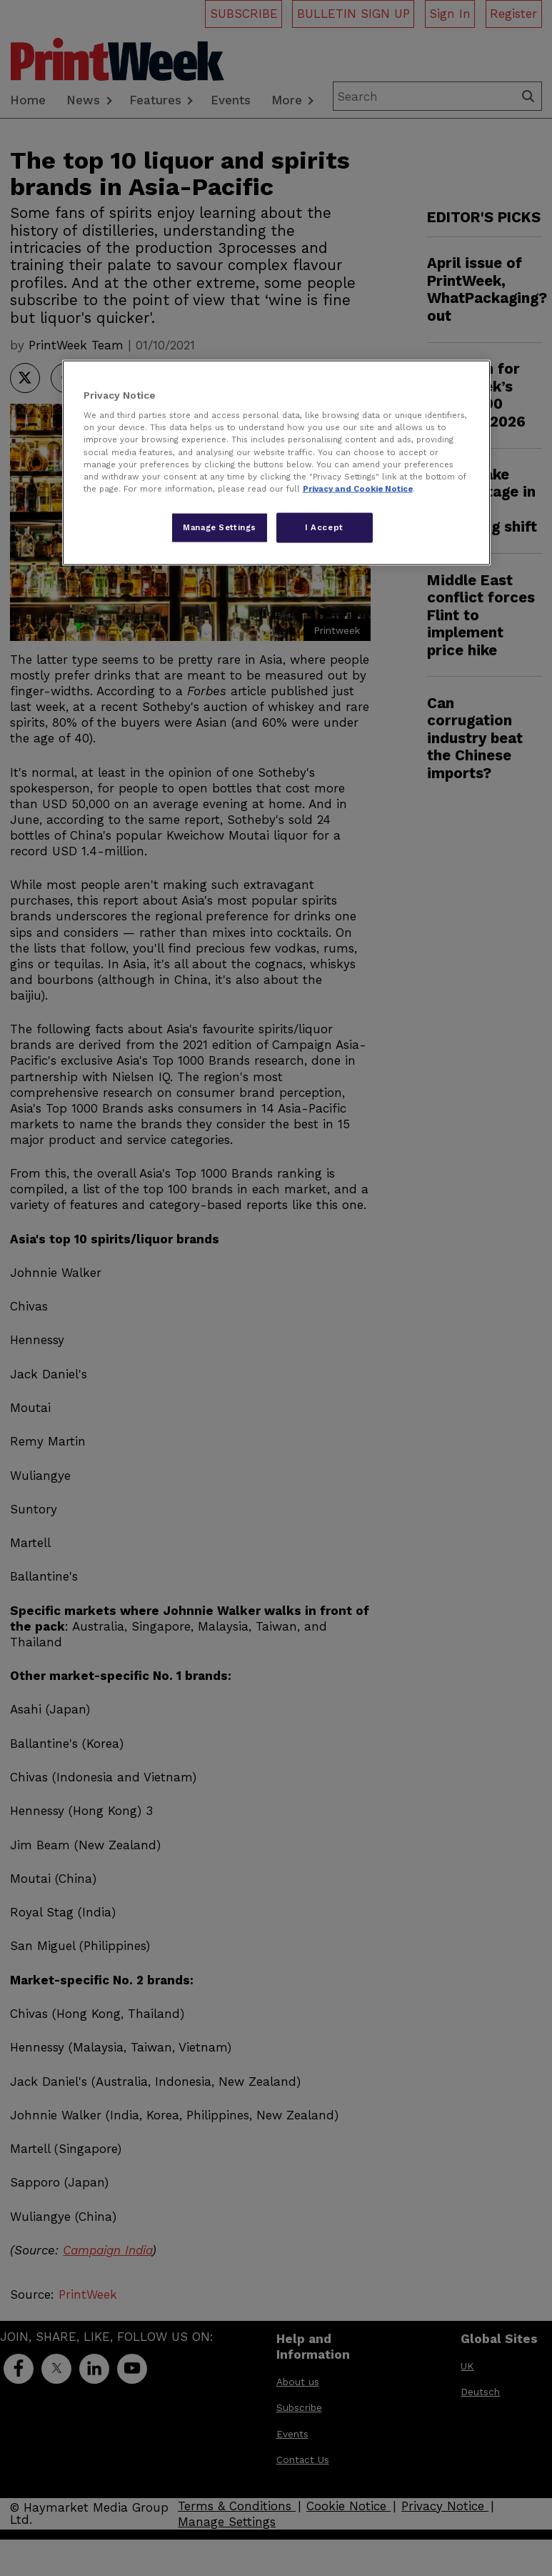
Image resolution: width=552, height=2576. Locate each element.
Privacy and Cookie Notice (358, 488)
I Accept (324, 527)
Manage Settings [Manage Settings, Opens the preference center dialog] (219, 527)
